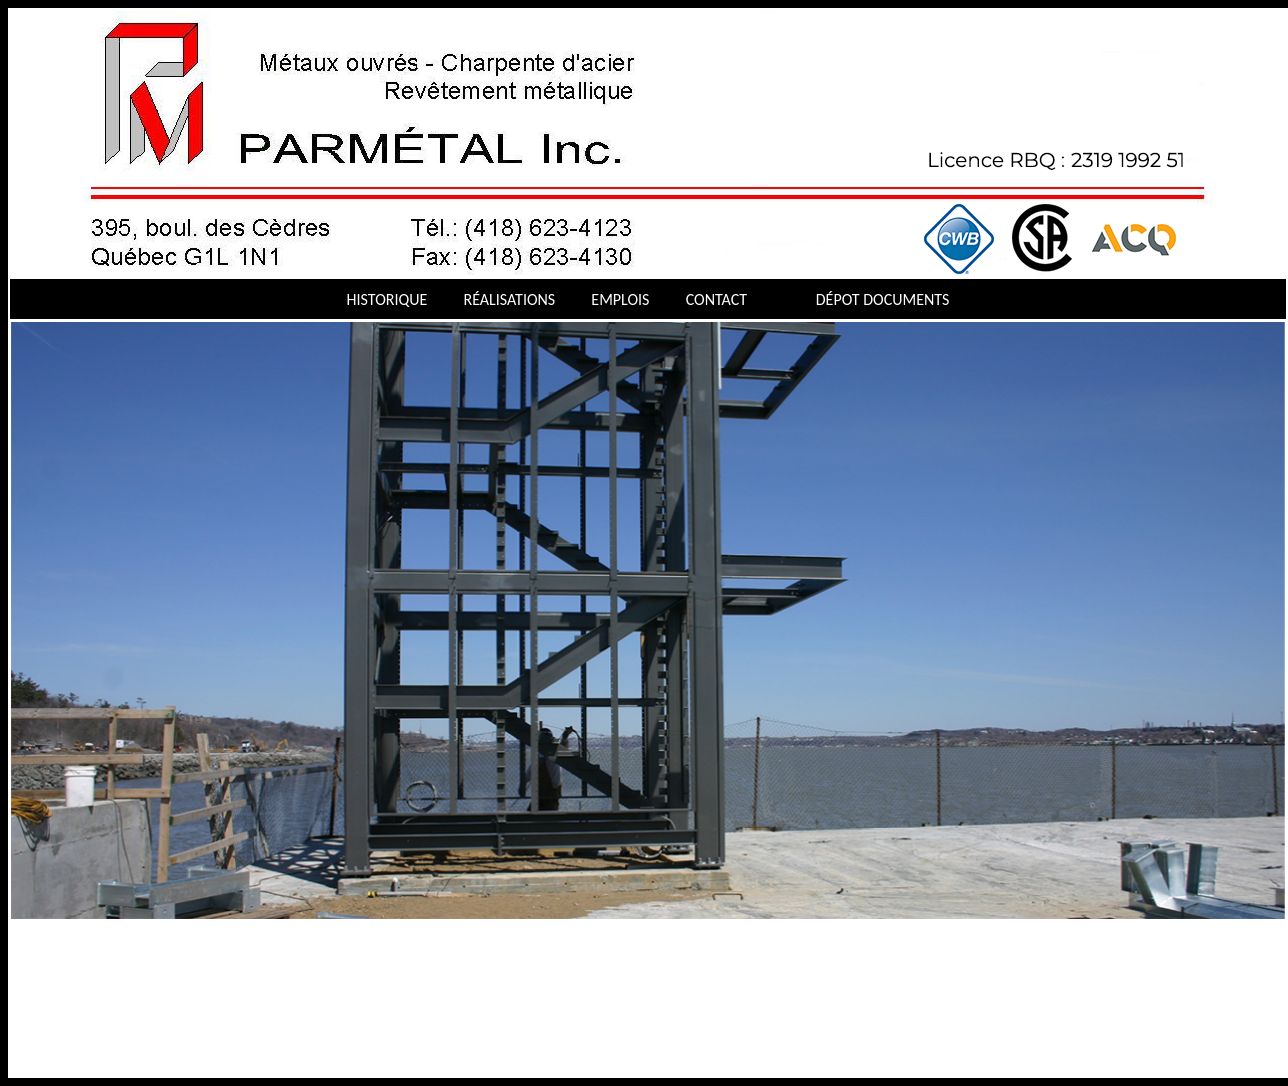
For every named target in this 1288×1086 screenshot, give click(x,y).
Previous (17, 935)
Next (34, 935)
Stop (59, 935)
